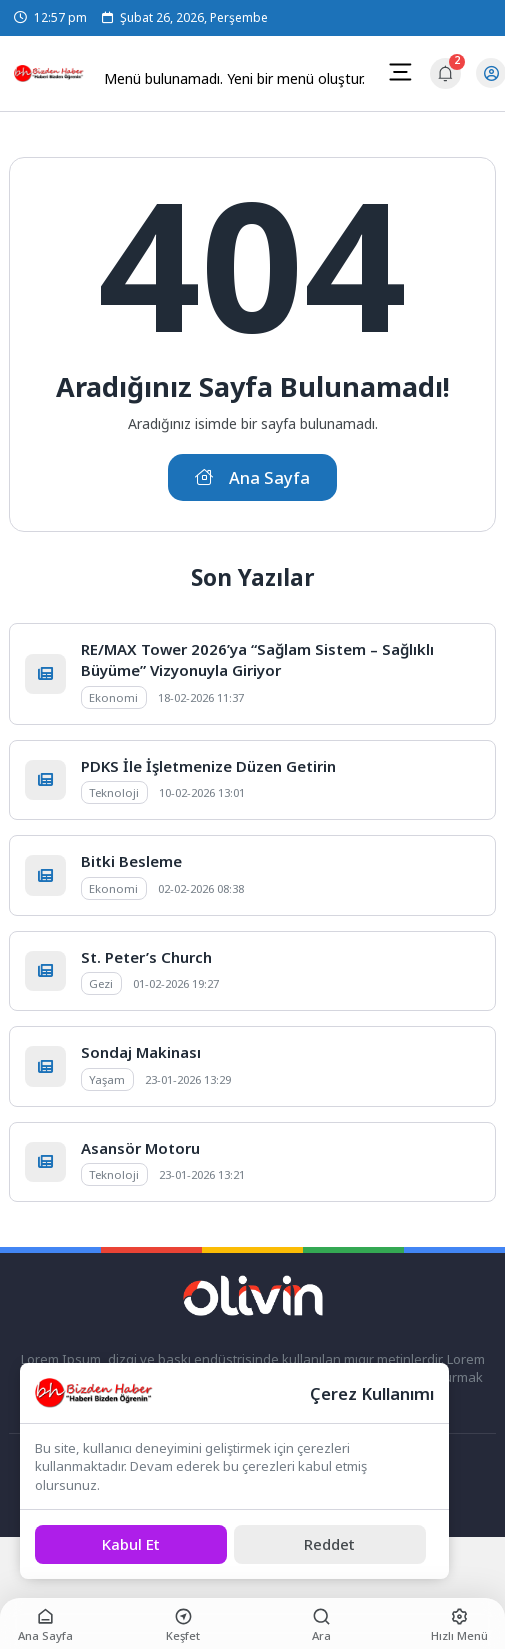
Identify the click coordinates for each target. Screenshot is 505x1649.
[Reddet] (330, 1544)
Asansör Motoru (140, 1148)
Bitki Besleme (131, 861)
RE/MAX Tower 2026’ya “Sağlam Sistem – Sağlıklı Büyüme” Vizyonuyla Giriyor (257, 659)
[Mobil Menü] (400, 72)
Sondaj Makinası (141, 1052)
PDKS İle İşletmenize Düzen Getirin (208, 766)
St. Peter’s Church (146, 957)
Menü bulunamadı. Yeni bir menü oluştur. (234, 78)
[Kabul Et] (131, 1544)
